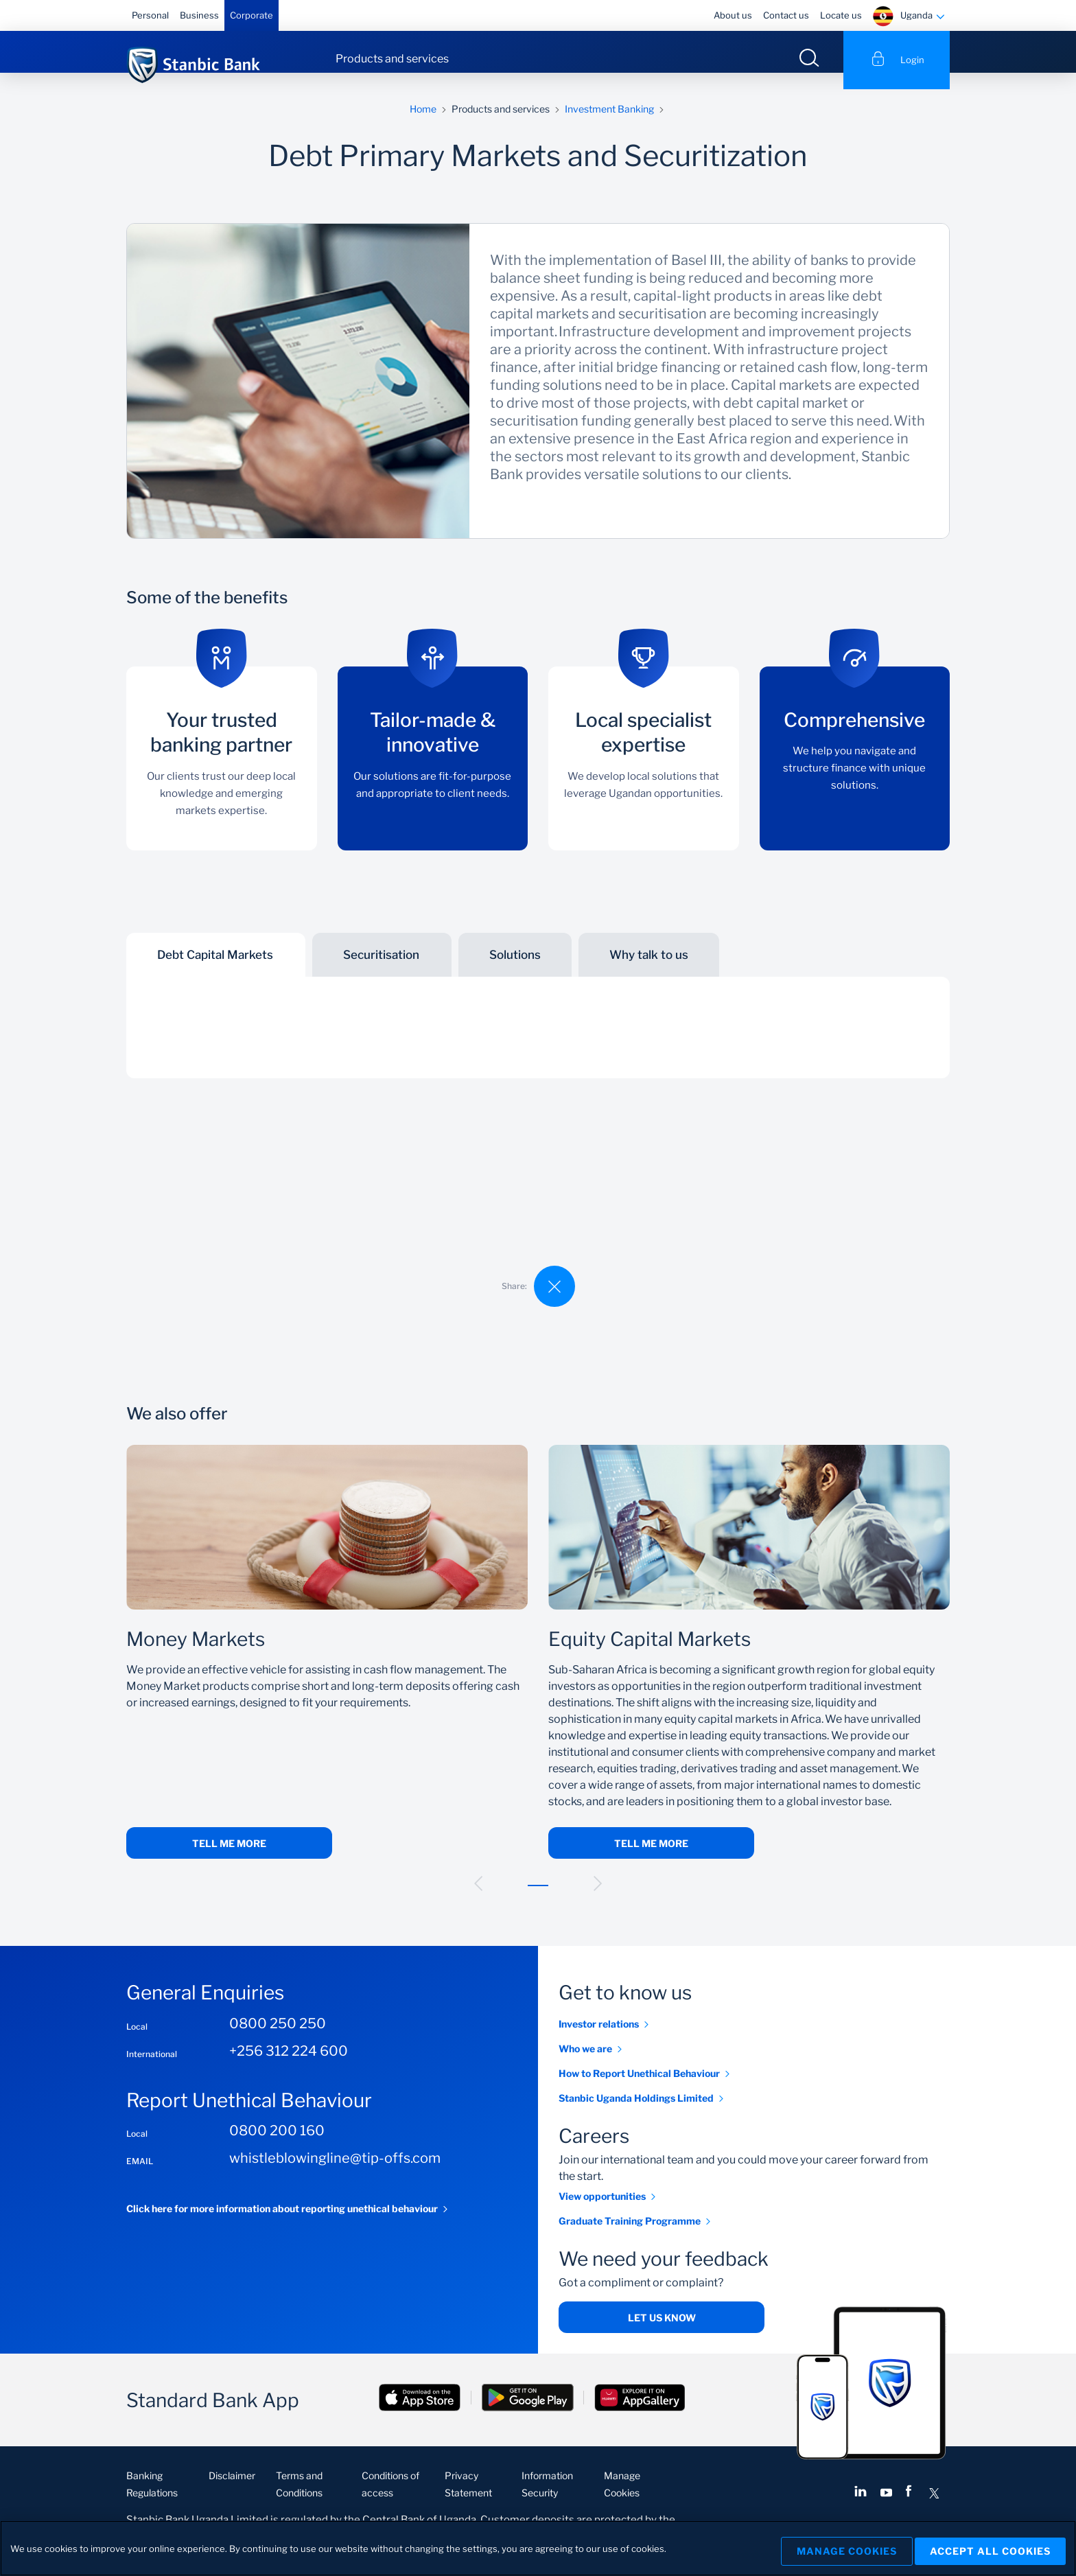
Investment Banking (609, 125)
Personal (150, 15)
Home (423, 125)
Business (199, 15)
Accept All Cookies (990, 2548)
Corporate (251, 15)
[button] (478, 1899)
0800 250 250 (277, 2040)
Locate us (841, 15)
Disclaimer (232, 2492)
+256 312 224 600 (288, 2067)
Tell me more (229, 1860)
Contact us (786, 15)
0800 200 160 (277, 2147)
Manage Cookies (836, 2548)
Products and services (392, 58)
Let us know (662, 2334)
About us (733, 15)
